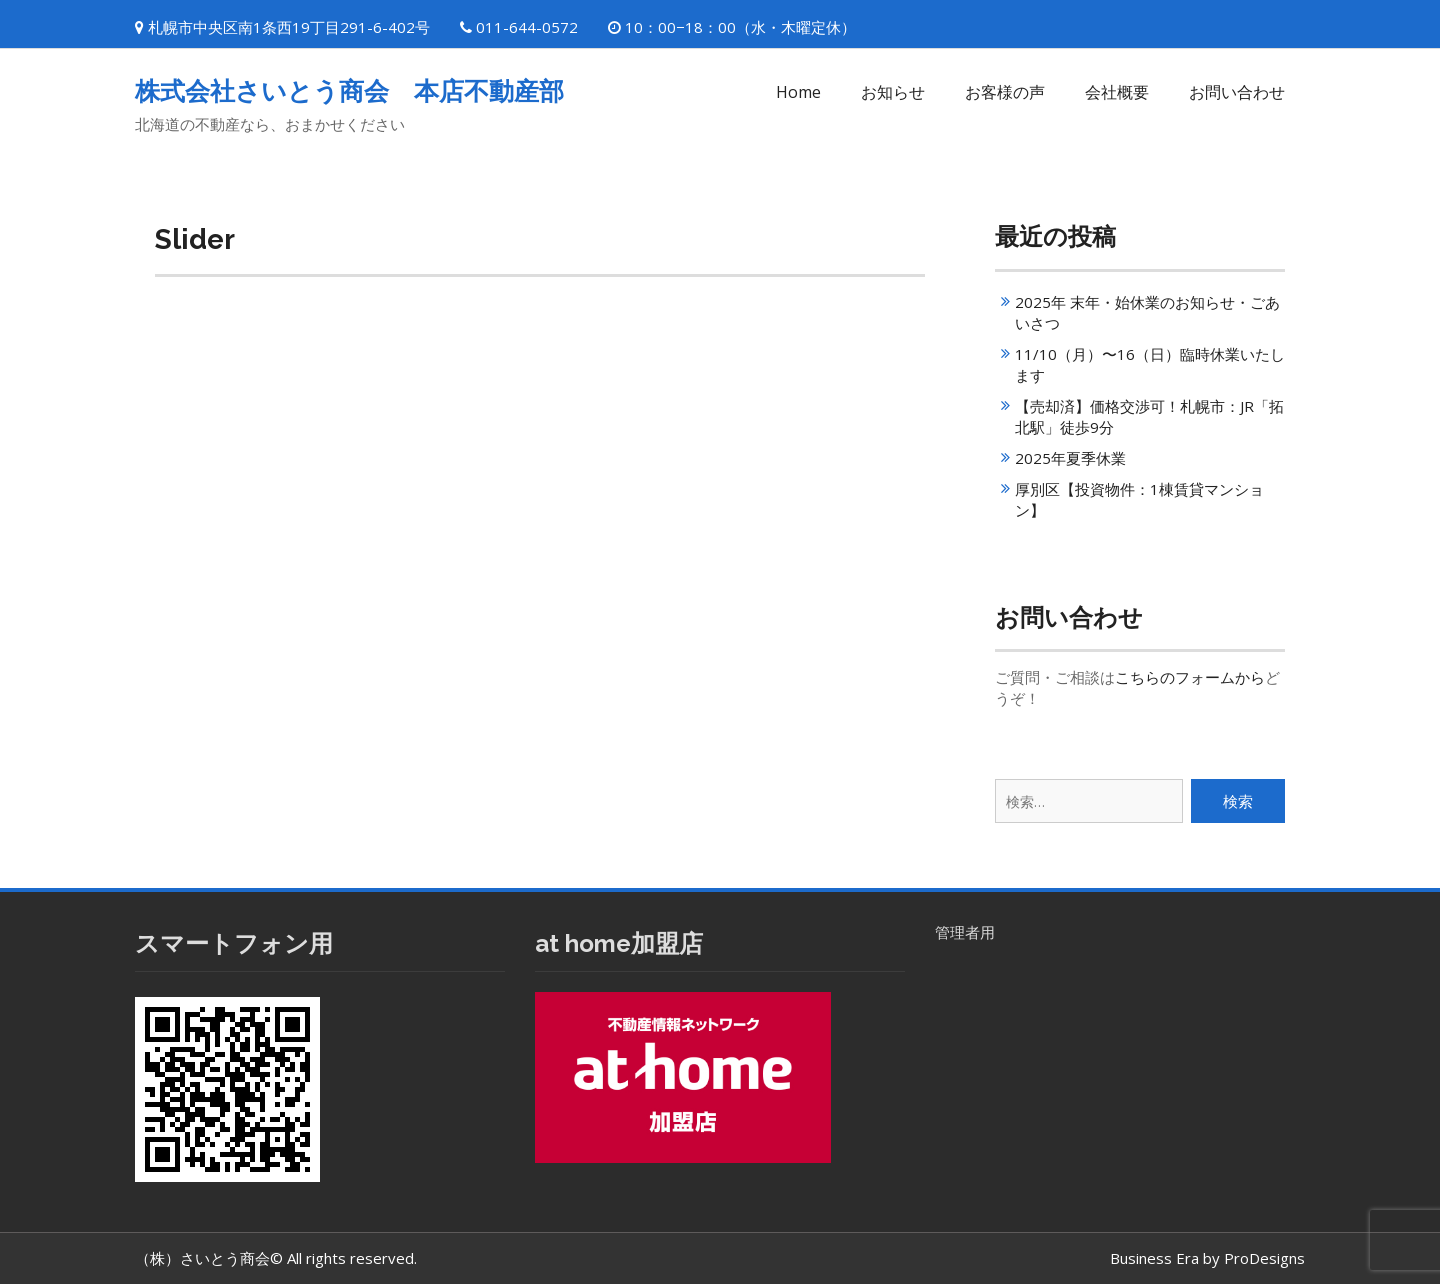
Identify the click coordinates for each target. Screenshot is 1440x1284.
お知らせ (893, 92)
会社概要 (1117, 92)
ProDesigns (1264, 1258)
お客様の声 (1005, 92)
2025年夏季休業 (1070, 458)
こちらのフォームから (1190, 677)
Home (798, 92)
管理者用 (965, 932)
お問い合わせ (1237, 92)
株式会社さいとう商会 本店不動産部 (349, 91)
